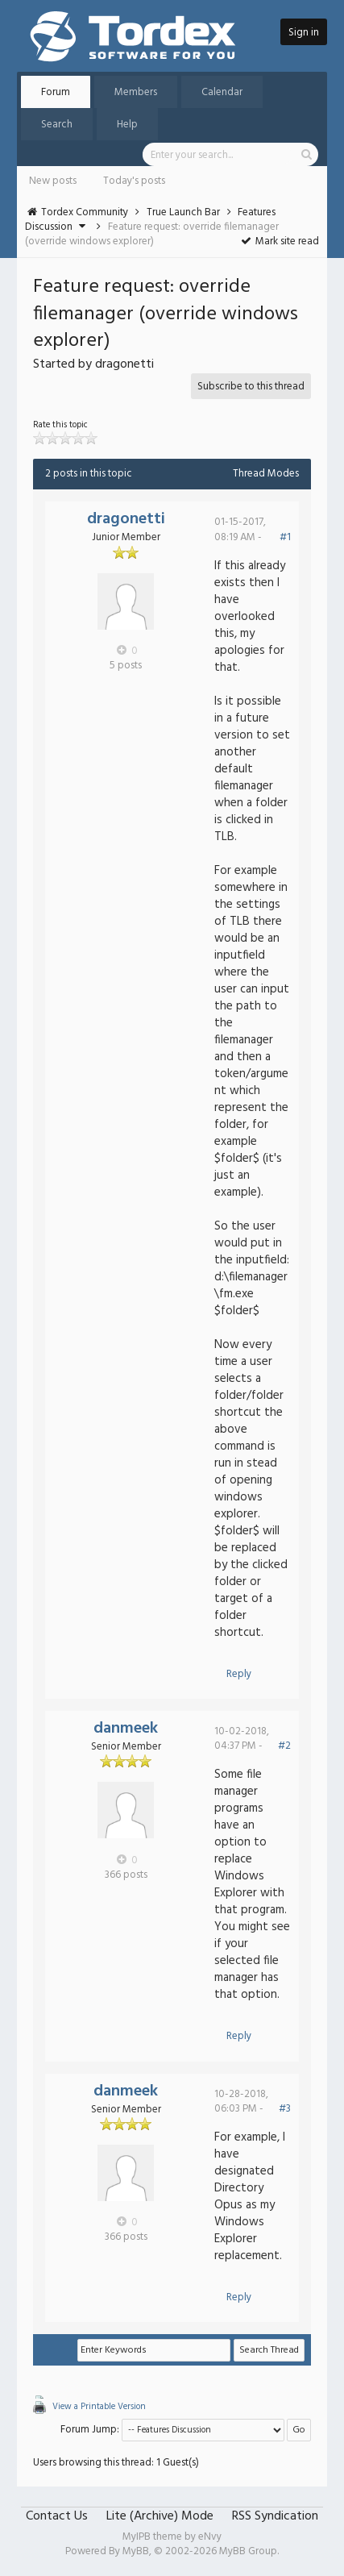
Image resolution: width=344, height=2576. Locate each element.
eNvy (210, 2536)
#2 (284, 1745)
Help (127, 124)
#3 (285, 2108)
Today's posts (134, 181)
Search (57, 124)
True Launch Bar (183, 212)
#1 (285, 537)
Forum (55, 92)
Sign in (303, 32)
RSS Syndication (275, 2516)
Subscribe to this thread (251, 386)
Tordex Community (84, 212)
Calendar (221, 92)
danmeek (125, 1729)
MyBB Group (248, 2551)
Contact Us (57, 2516)
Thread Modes (266, 473)
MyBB (135, 2551)
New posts (53, 181)
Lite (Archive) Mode (159, 2516)
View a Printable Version (99, 2406)
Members (135, 92)
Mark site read (279, 241)
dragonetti (126, 519)
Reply (238, 1674)
